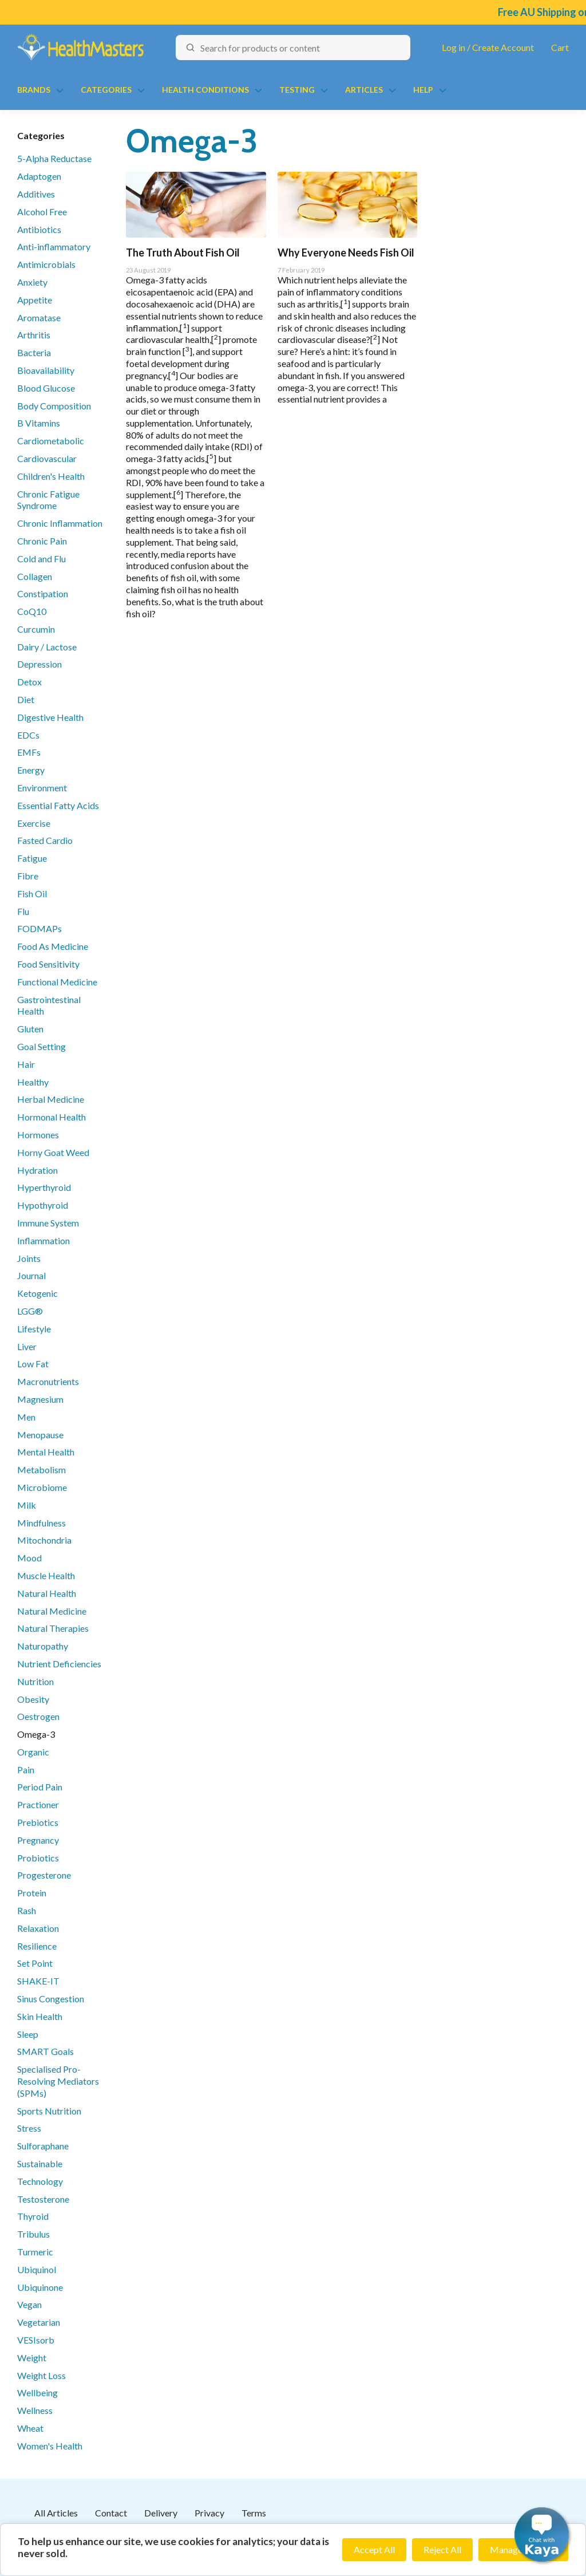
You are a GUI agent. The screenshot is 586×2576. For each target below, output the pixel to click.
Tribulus (33, 2233)
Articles (364, 89)
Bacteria (34, 352)
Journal (31, 1275)
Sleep (27, 2034)
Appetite (34, 299)
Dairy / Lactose (47, 646)
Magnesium (40, 1399)
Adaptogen (39, 176)
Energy (31, 769)
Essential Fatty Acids (58, 805)
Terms (253, 2512)
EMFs (29, 752)
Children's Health (51, 476)
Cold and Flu (41, 558)
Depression (39, 663)
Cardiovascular (47, 458)
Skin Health (39, 2016)
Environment (42, 787)
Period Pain (39, 1786)
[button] (541, 2534)
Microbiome (42, 1487)
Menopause (40, 1434)
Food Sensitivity (48, 963)
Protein (31, 1892)
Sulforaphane (43, 2145)
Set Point (35, 1963)
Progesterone (44, 1874)
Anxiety (32, 282)
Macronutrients (48, 1381)
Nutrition (35, 1681)
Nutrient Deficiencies (59, 1663)
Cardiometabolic (50, 440)
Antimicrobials (46, 264)
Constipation (42, 593)
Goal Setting (41, 1046)
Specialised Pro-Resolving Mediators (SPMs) (58, 2081)
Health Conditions (205, 89)
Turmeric (35, 2251)
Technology (40, 2181)
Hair (26, 1064)
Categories (106, 89)
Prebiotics (37, 1822)
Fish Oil (32, 893)
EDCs (28, 734)
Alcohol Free (42, 211)
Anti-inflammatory (53, 246)
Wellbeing (37, 2392)
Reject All (442, 2549)
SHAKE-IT (38, 1980)
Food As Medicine (52, 946)
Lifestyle (34, 1328)
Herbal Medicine (50, 1099)
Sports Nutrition (49, 2110)
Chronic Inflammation (59, 523)
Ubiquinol (36, 2269)
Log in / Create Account (488, 47)
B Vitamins (38, 422)
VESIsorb (35, 2339)
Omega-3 (36, 1734)
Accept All (374, 2549)
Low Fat (33, 1363)
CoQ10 (31, 611)
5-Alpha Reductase (54, 158)
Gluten (30, 1028)
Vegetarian (38, 2322)
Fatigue (32, 858)
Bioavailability (45, 370)
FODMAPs (39, 928)
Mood (29, 1557)
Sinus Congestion (50, 1998)
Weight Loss (41, 2375)
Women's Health (49, 2445)
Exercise (33, 823)
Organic (33, 1751)
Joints (29, 1258)
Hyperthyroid (44, 1187)
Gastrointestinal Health (49, 1005)
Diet (25, 699)
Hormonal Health (51, 1116)
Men (26, 1416)
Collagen (34, 576)
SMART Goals (45, 2051)
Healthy (33, 1081)
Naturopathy (42, 1645)
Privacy (209, 2512)
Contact (111, 2512)
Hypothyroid (42, 1205)
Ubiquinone (40, 2287)
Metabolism (41, 1469)
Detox (29, 681)
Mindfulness (41, 1522)
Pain (25, 1769)
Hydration (37, 1170)
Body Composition (54, 405)
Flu (23, 911)
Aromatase (39, 317)
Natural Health (46, 1593)
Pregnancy (38, 1840)
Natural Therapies (53, 1628)
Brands (33, 89)
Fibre (27, 875)
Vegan (29, 2304)
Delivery (160, 2512)
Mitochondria (44, 1539)
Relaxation (38, 1928)
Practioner (38, 1804)
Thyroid (33, 2216)
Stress (29, 2128)
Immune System (48, 1222)
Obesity (33, 1699)
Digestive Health (50, 717)
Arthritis (33, 334)
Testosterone (43, 2199)
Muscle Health (46, 1575)
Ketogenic (37, 1293)
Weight (31, 2357)
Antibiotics (39, 229)
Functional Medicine (57, 981)
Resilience (37, 1945)
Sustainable (39, 2163)
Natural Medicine (51, 1610)
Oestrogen (38, 1716)
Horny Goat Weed (53, 1152)
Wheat (30, 2428)
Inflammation (43, 1240)
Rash (26, 1910)
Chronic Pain (42, 540)
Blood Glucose (46, 387)
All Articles (56, 2512)
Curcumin (36, 629)
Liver (27, 1346)
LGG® (30, 1310)
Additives (36, 193)
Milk (26, 1505)
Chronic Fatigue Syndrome (48, 499)
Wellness (35, 2410)
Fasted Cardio (45, 840)
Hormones (38, 1134)
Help (423, 89)
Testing (297, 89)
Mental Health (45, 1451)
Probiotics (38, 1857)
